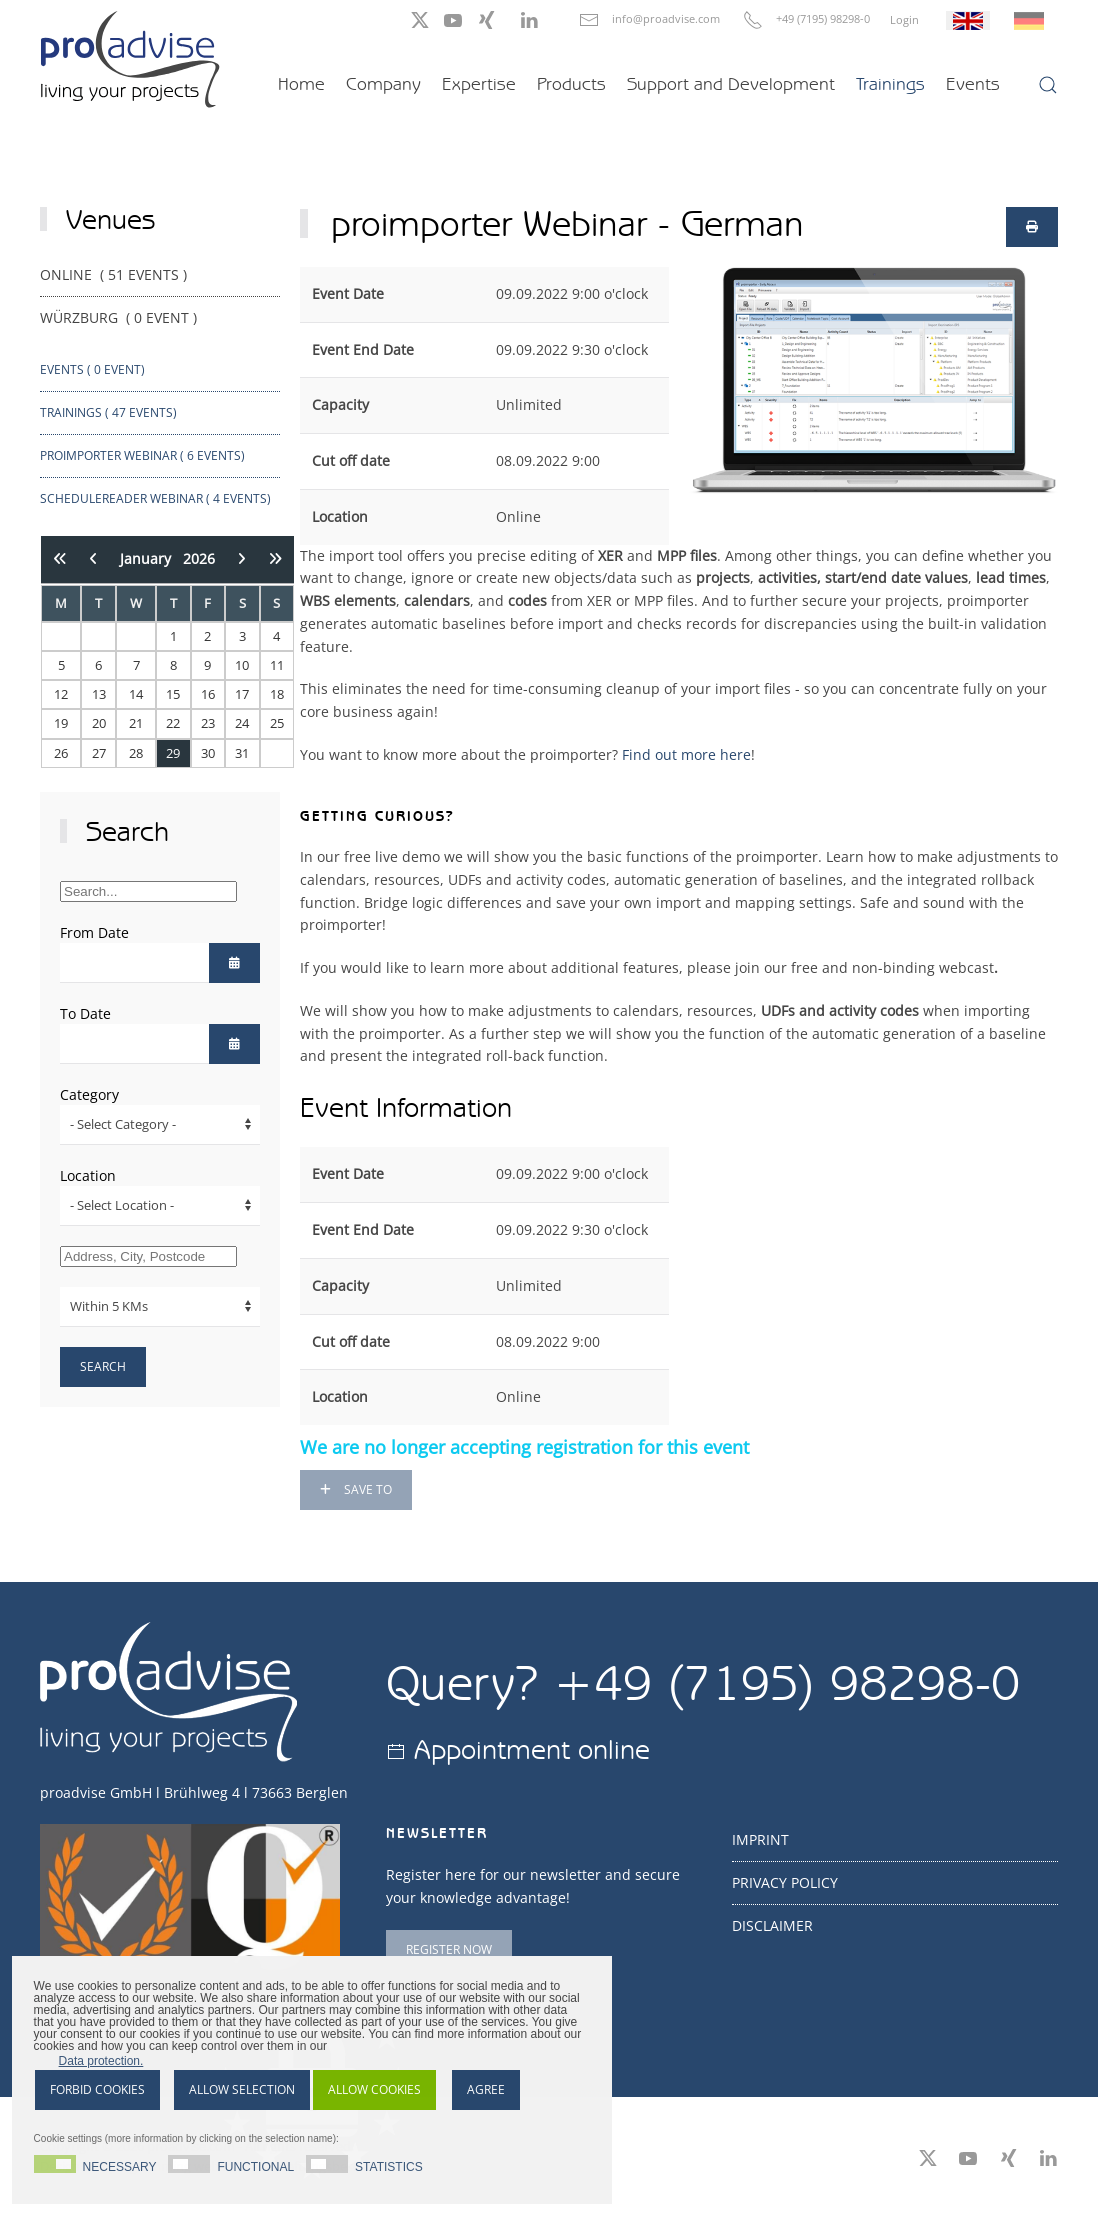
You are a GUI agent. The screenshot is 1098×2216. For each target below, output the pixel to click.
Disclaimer (772, 1925)
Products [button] (571, 84)
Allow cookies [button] (374, 2089)
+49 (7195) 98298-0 (823, 18)
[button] (1048, 85)
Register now (449, 1949)
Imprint (760, 1839)
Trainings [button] (890, 84)
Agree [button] (486, 2089)
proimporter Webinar (142, 455)
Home (301, 84)
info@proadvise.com (666, 18)
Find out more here (686, 754)
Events (973, 84)
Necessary (120, 2166)
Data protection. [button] (101, 2061)
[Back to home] (130, 59)
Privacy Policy (785, 1882)
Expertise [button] (479, 84)
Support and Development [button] (731, 84)
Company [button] (383, 84)
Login (904, 19)
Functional (256, 2166)
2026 (199, 558)
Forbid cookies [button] (97, 2089)
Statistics (388, 2166)
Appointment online (532, 1749)
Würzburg (120, 317)
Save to (356, 1489)
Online (115, 274)
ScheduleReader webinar (155, 498)
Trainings (108, 412)
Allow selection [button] (242, 2089)
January (151, 558)
